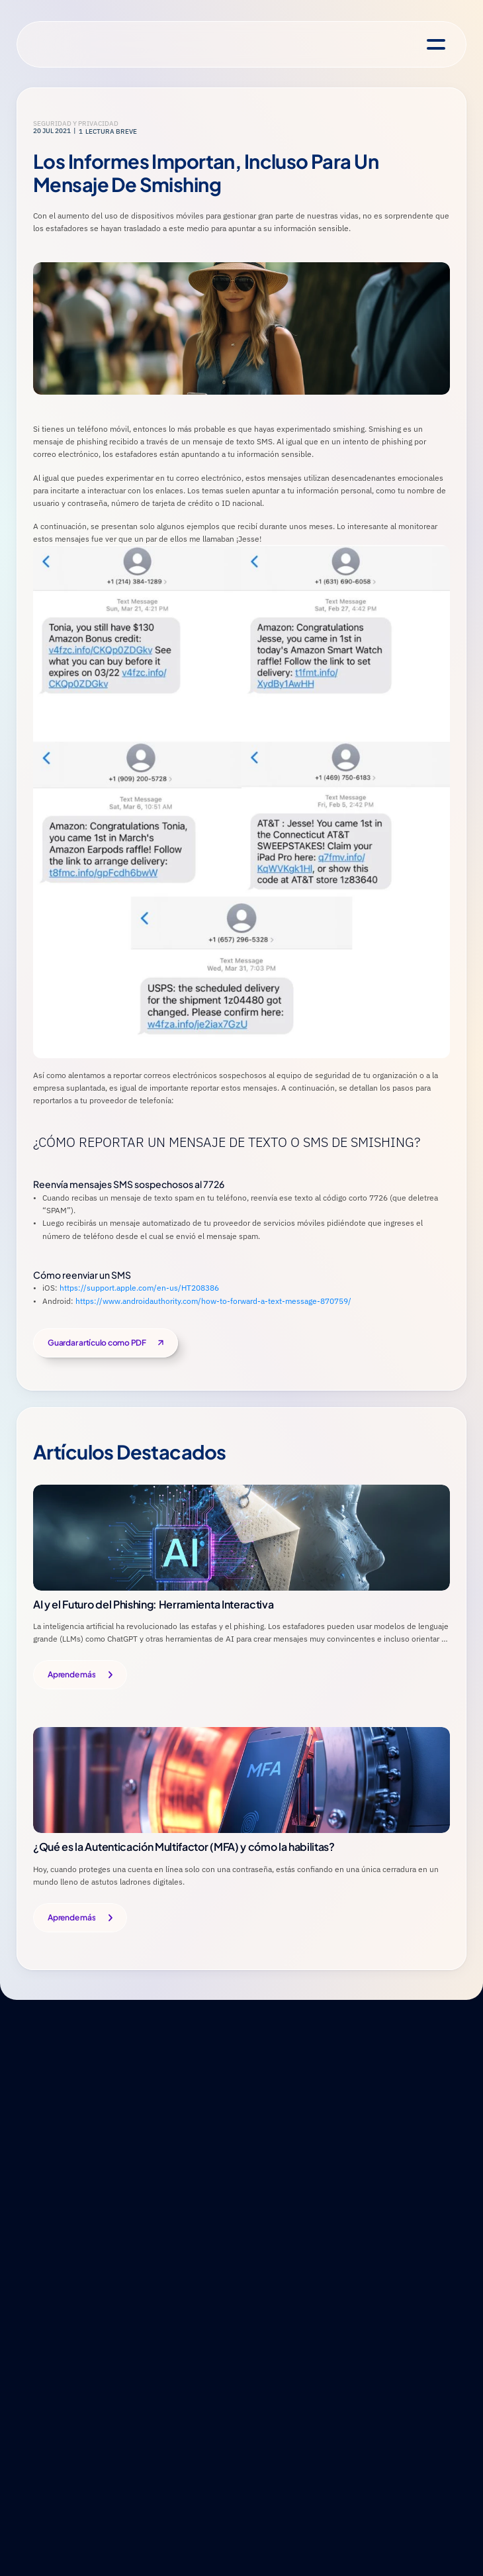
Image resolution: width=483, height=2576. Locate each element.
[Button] (80, 1674)
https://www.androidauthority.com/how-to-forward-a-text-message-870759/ (213, 1301)
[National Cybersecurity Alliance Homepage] (83, 44)
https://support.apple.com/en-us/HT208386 (140, 1288)
